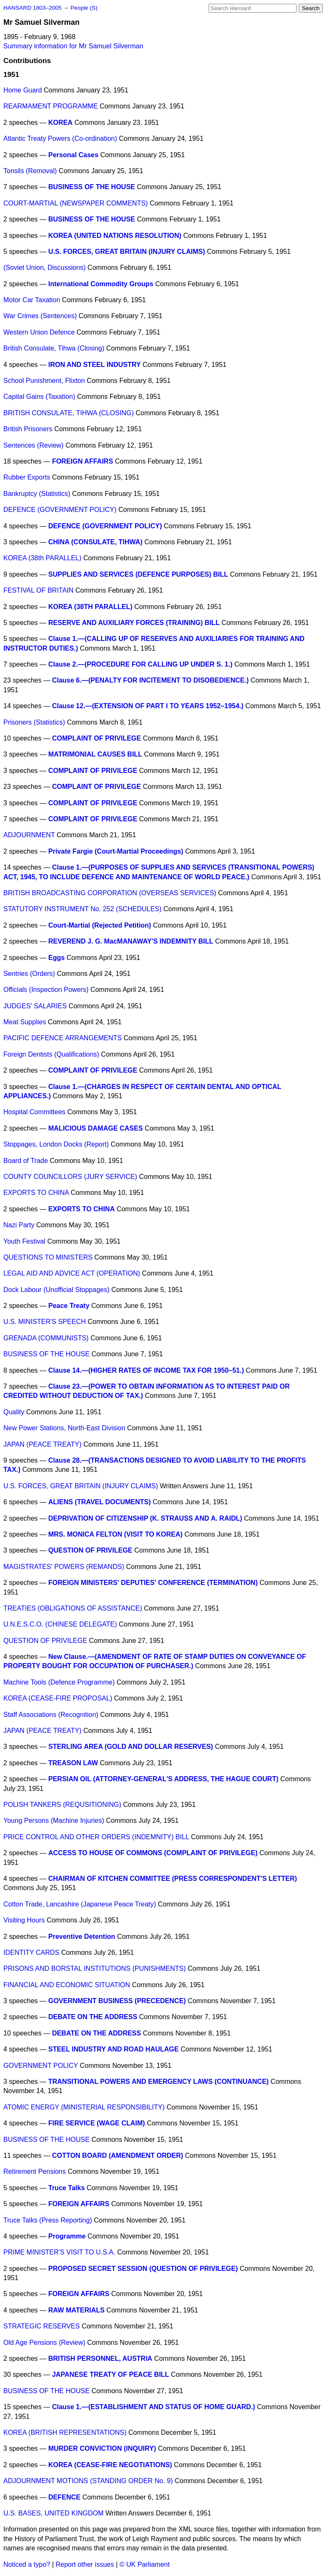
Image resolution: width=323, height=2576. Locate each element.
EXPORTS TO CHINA (36, 1192)
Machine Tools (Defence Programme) (59, 1682)
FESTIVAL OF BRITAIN (38, 590)
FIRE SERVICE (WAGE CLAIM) (96, 2123)
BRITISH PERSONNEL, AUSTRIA (100, 2358)
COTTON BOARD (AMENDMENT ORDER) (117, 2155)
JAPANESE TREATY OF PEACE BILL (110, 2374)
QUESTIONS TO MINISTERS (48, 1257)
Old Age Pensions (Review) (44, 2342)
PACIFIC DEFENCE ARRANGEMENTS (62, 1037)
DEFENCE (64, 2497)
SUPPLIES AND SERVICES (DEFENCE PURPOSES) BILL (138, 574)
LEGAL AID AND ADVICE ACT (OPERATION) (71, 1273)
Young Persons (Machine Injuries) (53, 1820)
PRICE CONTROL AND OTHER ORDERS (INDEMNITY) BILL (96, 1836)
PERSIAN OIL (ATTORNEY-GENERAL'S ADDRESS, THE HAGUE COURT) (163, 1778)
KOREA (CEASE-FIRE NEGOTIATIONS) (110, 2464)
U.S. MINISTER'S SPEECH (44, 1321)
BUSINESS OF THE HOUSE (91, 186)
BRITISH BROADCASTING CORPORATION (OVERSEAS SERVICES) (109, 892)
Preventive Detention (81, 1936)
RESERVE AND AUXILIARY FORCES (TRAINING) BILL (134, 622)
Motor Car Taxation (31, 299)
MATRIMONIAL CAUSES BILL (95, 754)
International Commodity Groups (101, 283)
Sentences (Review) (33, 445)
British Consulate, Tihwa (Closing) (53, 348)
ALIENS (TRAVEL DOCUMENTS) (99, 1502)
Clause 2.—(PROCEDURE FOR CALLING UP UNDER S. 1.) (140, 664)
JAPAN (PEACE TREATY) (42, 1444)
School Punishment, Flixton (44, 380)
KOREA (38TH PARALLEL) (90, 606)
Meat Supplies (24, 1022)
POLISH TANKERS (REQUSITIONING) (62, 1804)
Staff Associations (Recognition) (50, 1714)
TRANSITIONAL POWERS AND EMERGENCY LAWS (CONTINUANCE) (158, 2081)
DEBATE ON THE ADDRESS (93, 2016)
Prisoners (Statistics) (34, 722)
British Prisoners (27, 428)
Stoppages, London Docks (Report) (56, 1144)
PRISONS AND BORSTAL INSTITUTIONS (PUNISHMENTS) (94, 1968)
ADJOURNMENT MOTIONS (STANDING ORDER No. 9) (88, 2480)
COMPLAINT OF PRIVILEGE (96, 738)
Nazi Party (18, 1225)
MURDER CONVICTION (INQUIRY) (102, 2448)
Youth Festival (24, 1241)
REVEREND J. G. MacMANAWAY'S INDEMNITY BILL (130, 941)
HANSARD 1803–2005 (32, 8)
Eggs (56, 957)
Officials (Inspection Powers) (45, 989)
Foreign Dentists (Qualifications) (51, 1054)
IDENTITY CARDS (31, 1952)
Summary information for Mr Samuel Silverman (73, 46)
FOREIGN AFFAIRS (82, 461)
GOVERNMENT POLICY (40, 2065)
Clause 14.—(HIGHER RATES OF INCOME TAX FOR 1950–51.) (146, 1370)
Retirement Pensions (34, 2171)
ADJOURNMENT (29, 834)
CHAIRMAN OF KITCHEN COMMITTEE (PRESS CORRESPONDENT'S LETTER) (172, 1878)
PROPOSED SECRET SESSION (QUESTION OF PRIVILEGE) (143, 2268)
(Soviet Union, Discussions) (44, 267)
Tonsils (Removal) (30, 170)
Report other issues (85, 2564)
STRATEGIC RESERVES (41, 2326)
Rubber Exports (26, 477)
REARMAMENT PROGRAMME (50, 106)
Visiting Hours (24, 1920)
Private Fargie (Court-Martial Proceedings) (115, 851)
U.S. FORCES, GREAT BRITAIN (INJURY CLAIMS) (126, 251)
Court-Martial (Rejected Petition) (99, 925)
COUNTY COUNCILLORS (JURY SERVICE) (70, 1176)
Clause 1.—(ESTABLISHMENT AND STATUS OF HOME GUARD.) (153, 2406)
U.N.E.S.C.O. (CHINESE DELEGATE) (60, 1624)
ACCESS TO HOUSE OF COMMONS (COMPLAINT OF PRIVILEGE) (153, 1852)
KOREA (60, 122)
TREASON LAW (73, 1763)
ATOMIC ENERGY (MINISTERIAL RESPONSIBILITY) (83, 2107)
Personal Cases (73, 154)
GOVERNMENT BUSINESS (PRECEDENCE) (117, 2000)
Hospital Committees (34, 1111)
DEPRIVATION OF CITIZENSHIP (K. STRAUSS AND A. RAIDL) (145, 1518)
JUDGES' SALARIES (35, 1006)
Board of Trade (25, 1160)
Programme (67, 2236)
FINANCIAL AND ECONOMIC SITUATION (66, 1984)
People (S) (83, 8)
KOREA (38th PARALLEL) (42, 558)
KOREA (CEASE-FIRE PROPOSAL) (57, 1698)
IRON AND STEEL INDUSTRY (94, 364)
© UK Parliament (144, 2564)
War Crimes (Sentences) (40, 315)
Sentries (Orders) (29, 973)
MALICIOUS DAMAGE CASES (95, 1128)
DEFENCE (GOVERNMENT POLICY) (59, 509)
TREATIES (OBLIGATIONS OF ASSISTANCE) (72, 1608)
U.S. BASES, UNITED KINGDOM (53, 2513)
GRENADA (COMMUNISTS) (46, 1338)
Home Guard (22, 90)
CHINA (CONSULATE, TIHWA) (95, 542)
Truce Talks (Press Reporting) (47, 2220)
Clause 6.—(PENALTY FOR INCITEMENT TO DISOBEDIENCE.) (150, 680)
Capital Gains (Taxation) (39, 396)
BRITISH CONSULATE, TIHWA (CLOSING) (68, 413)
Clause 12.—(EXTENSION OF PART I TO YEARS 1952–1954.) (148, 705)
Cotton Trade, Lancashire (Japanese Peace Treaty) (79, 1904)
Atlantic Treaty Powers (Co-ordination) (60, 138)
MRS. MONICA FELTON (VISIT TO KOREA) (115, 1534)
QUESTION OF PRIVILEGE (90, 1550)
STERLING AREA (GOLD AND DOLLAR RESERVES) (130, 1746)
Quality (13, 1412)
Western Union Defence (39, 332)
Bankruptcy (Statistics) (36, 493)
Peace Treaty (69, 1305)
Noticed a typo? (26, 2564)
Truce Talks (66, 2187)
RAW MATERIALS (76, 2310)
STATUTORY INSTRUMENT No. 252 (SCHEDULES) (82, 908)
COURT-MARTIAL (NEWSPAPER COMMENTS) (75, 203)
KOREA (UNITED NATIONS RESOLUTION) (114, 235)
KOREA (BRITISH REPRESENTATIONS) (65, 2432)
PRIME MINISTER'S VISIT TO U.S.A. (59, 2252)
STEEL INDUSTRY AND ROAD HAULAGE (113, 2049)
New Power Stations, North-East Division (64, 1428)
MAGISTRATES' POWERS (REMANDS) (63, 1566)
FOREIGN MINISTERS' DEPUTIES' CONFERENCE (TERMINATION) (153, 1582)
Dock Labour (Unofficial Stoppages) (56, 1289)
